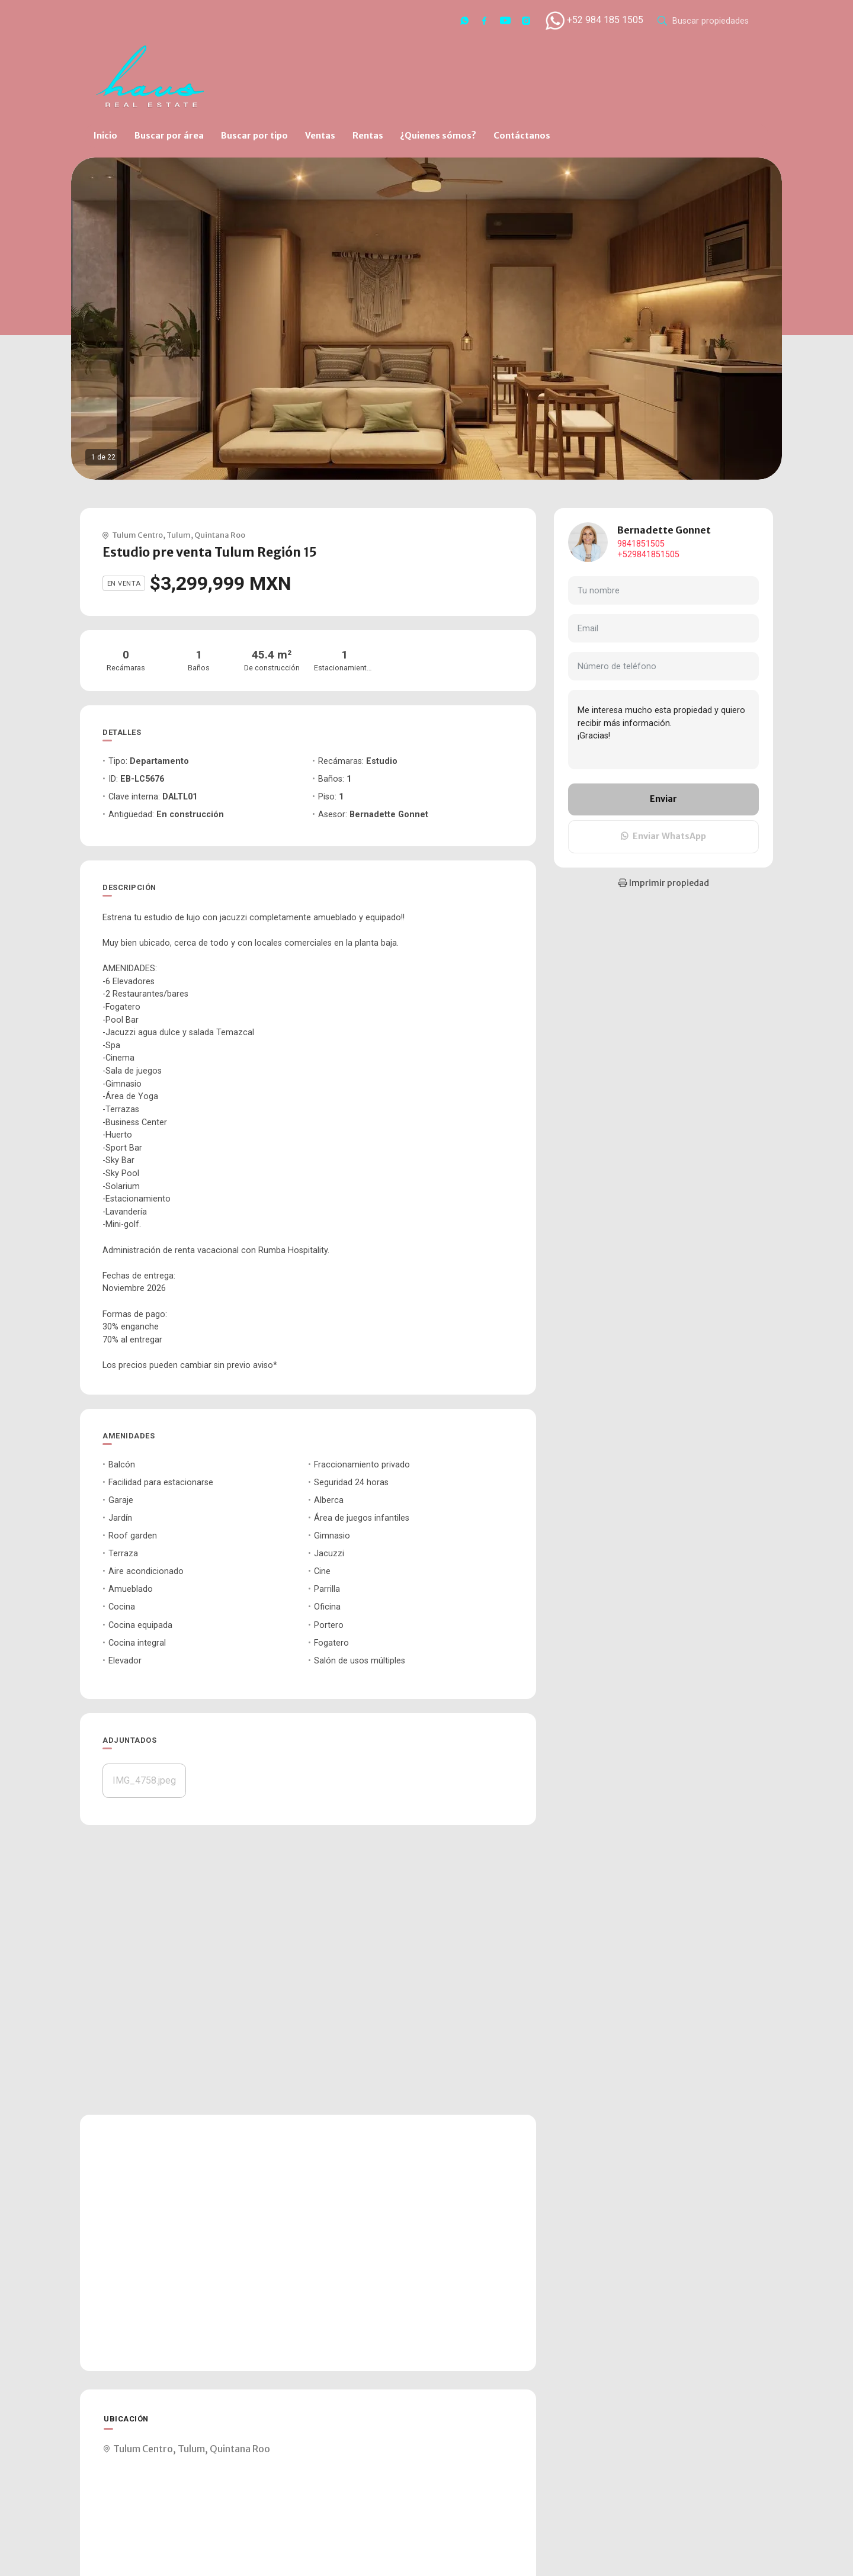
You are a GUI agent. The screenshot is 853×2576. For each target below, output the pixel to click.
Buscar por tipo (254, 135)
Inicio (105, 135)
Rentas (367, 135)
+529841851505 (648, 555)
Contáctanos (521, 135)
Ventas (320, 135)
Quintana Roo (219, 534)
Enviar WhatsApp (663, 836)
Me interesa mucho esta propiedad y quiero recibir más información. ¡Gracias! (663, 729)
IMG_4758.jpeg (144, 1780)
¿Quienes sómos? (438, 135)
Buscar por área (169, 135)
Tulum (178, 534)
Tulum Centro (137, 534)
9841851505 (641, 544)
